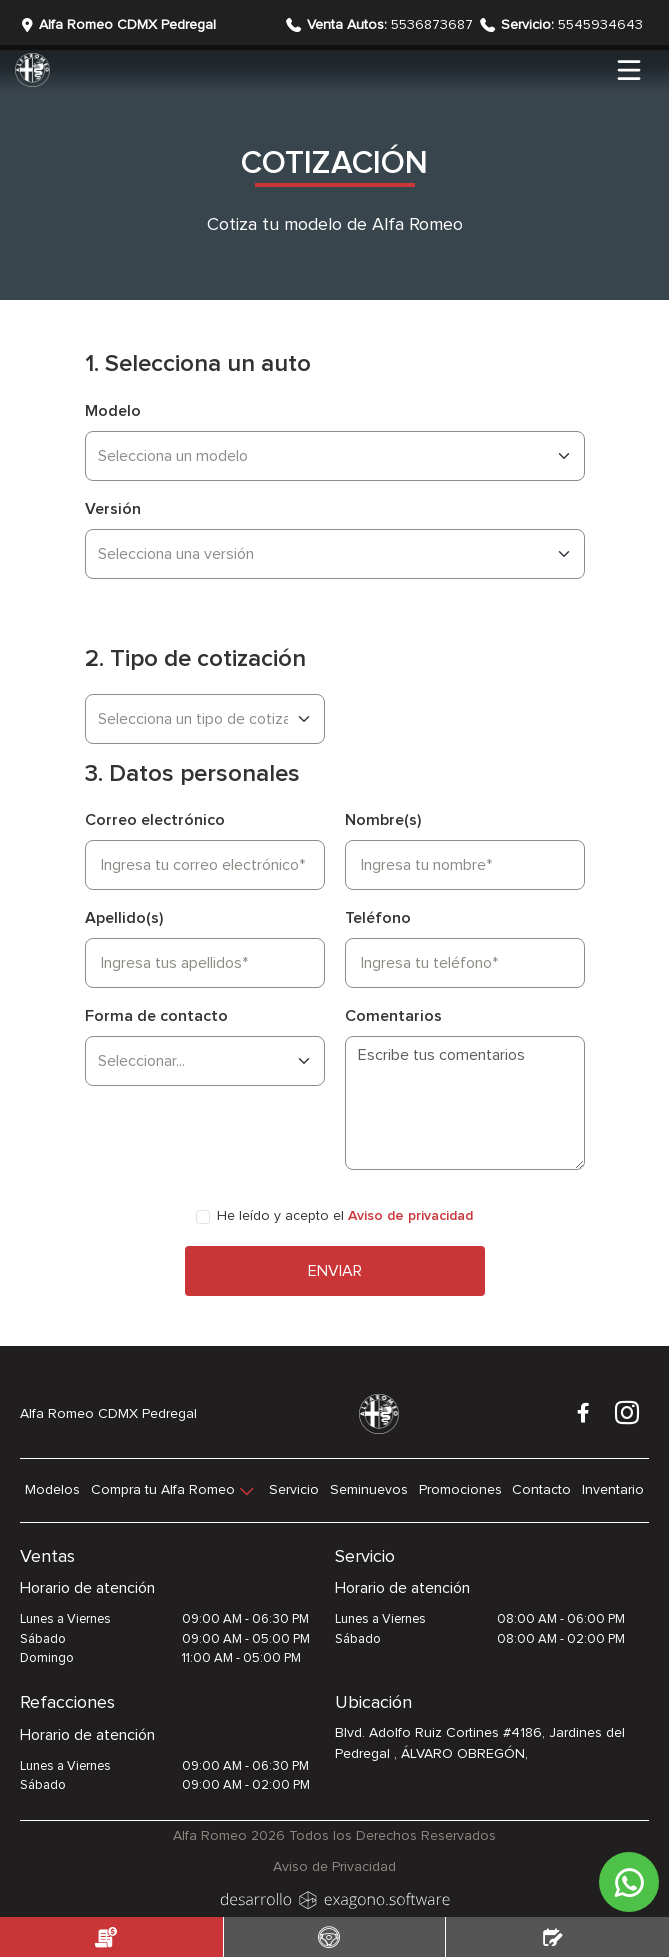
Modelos (52, 1490)
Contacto (541, 1490)
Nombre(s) (383, 820)
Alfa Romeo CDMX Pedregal (118, 25)
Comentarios (393, 1016)
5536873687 (392, 25)
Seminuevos (369, 1490)
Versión (113, 509)
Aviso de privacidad (410, 1216)
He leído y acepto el (345, 1216)
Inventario (613, 1490)
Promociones (460, 1490)
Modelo (113, 411)
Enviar (335, 1271)
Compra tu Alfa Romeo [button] (163, 1490)
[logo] (335, 1898)
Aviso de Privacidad (334, 1867)
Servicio (294, 1490)
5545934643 (572, 25)
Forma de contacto (156, 1016)
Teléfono (378, 918)
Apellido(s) (124, 918)
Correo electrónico (155, 820)
